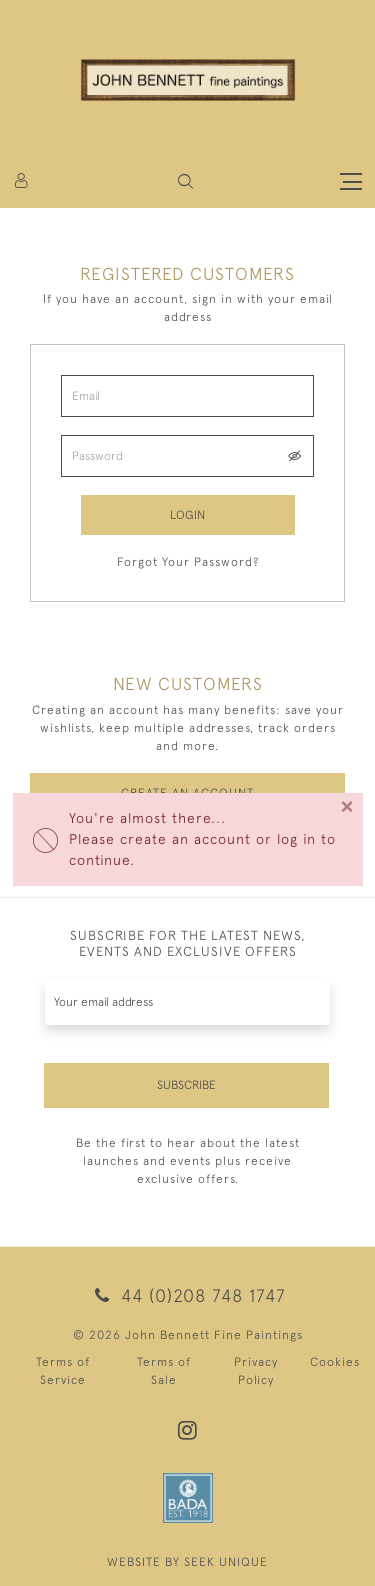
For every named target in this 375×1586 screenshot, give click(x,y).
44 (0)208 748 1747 (187, 1295)
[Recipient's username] (187, 1002)
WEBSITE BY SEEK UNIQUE (187, 1562)
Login (187, 515)
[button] (185, 181)
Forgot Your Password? (188, 562)
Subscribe (186, 1085)
